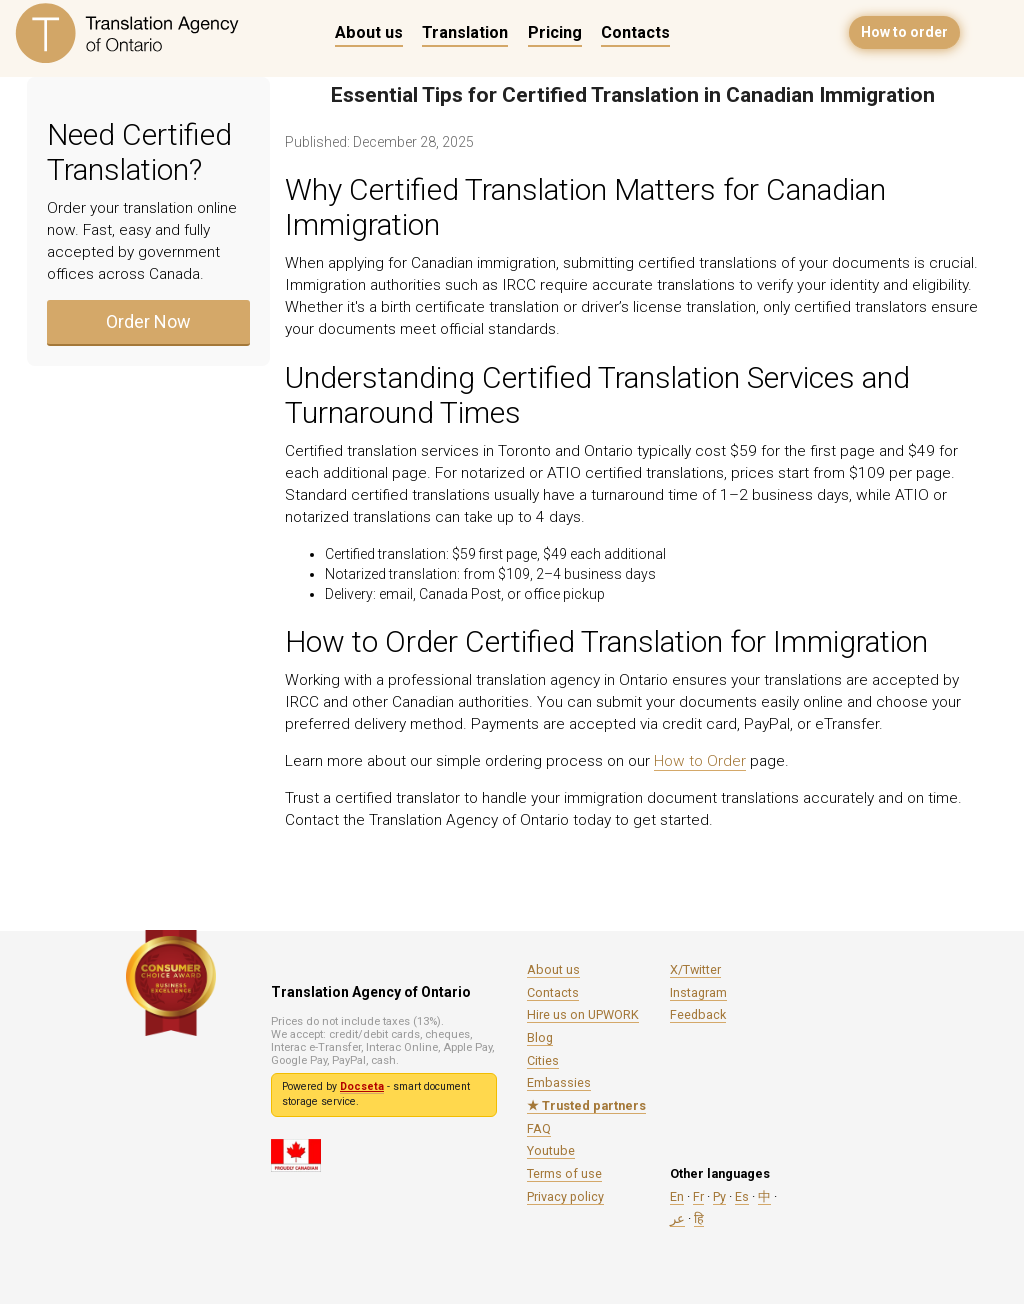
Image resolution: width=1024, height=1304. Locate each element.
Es (742, 1196)
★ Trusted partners (586, 1105)
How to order (904, 32)
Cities (543, 1060)
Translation (465, 32)
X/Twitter (695, 969)
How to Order (700, 761)
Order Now (148, 321)
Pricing (555, 32)
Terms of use (564, 1173)
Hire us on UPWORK (583, 1014)
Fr (698, 1196)
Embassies (559, 1082)
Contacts (635, 32)
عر (677, 1218)
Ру (719, 1196)
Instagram (698, 992)
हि (699, 1218)
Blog (540, 1037)
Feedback (698, 1014)
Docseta (362, 1086)
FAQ (539, 1128)
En (677, 1196)
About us (369, 32)
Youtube (551, 1150)
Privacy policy (565, 1196)
